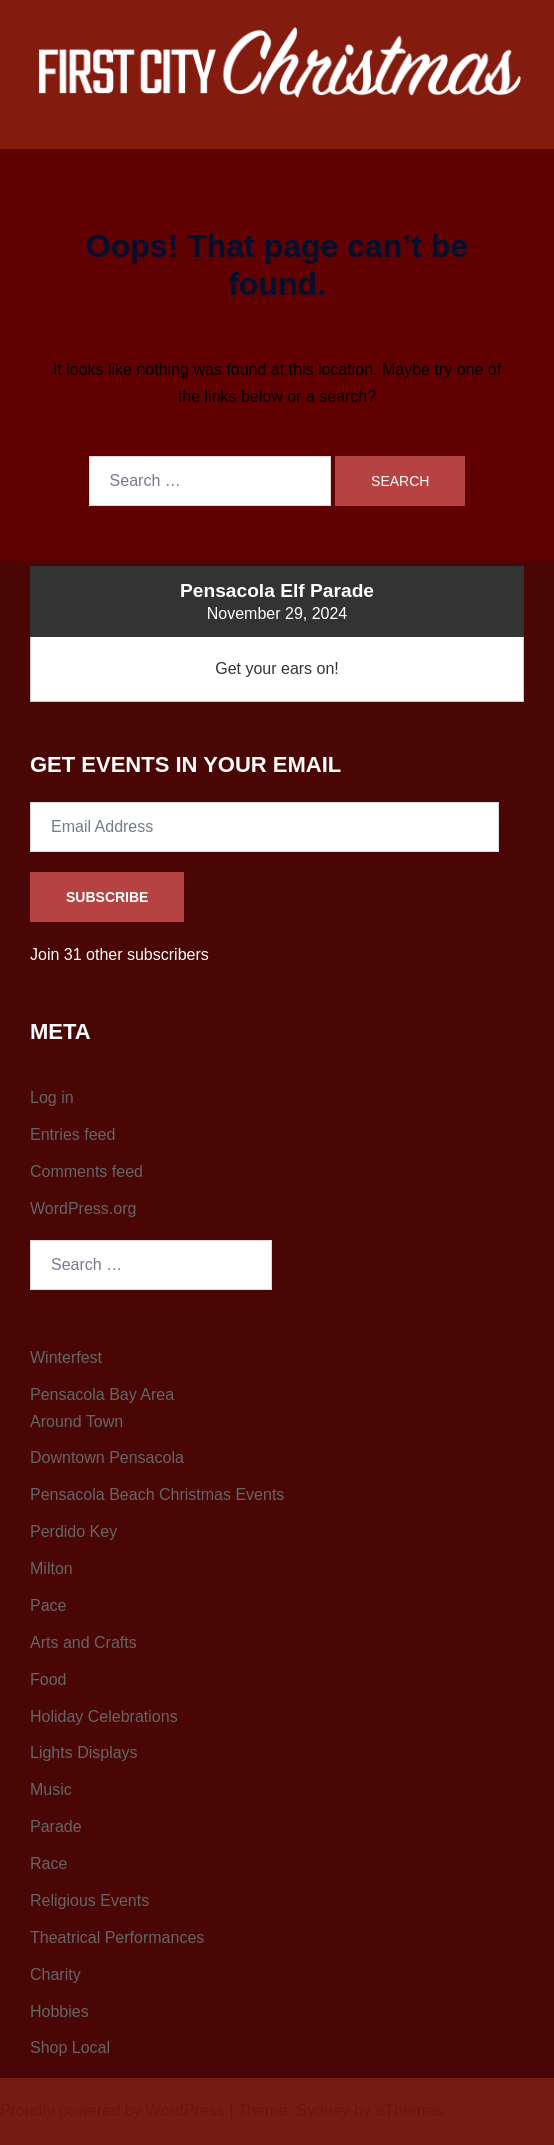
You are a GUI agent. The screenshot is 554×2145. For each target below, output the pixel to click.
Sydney (322, 2110)
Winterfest (66, 1357)
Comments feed (86, 1171)
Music (51, 1789)
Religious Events (89, 1900)
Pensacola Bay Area (102, 1394)
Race (48, 1863)
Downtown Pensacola (107, 1457)
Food (48, 1679)
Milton (51, 1568)
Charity (55, 1974)
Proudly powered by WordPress (112, 2110)
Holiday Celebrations (104, 1716)
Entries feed (72, 1134)
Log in (52, 1097)
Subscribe (107, 897)
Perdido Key (73, 1531)
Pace (48, 1605)
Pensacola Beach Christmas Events (157, 1494)
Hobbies (59, 2011)
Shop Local (70, 2047)
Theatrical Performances (117, 1937)
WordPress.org (83, 1208)
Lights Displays (84, 1752)
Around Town (76, 1421)
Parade (56, 1826)
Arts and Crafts (83, 1642)
